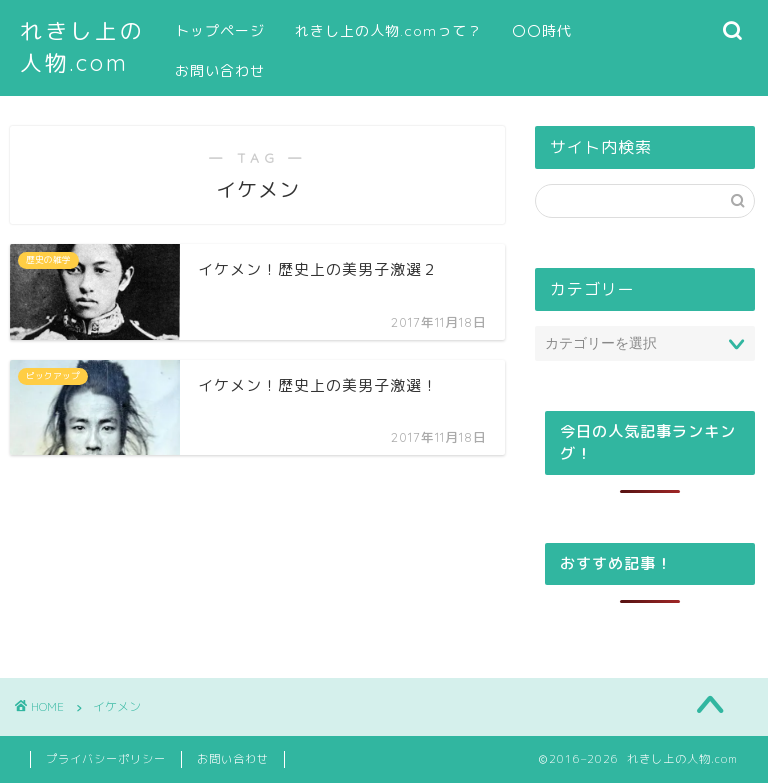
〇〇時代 (542, 31)
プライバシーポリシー (106, 759)
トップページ (220, 31)
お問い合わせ (220, 71)
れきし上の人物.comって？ (388, 31)
